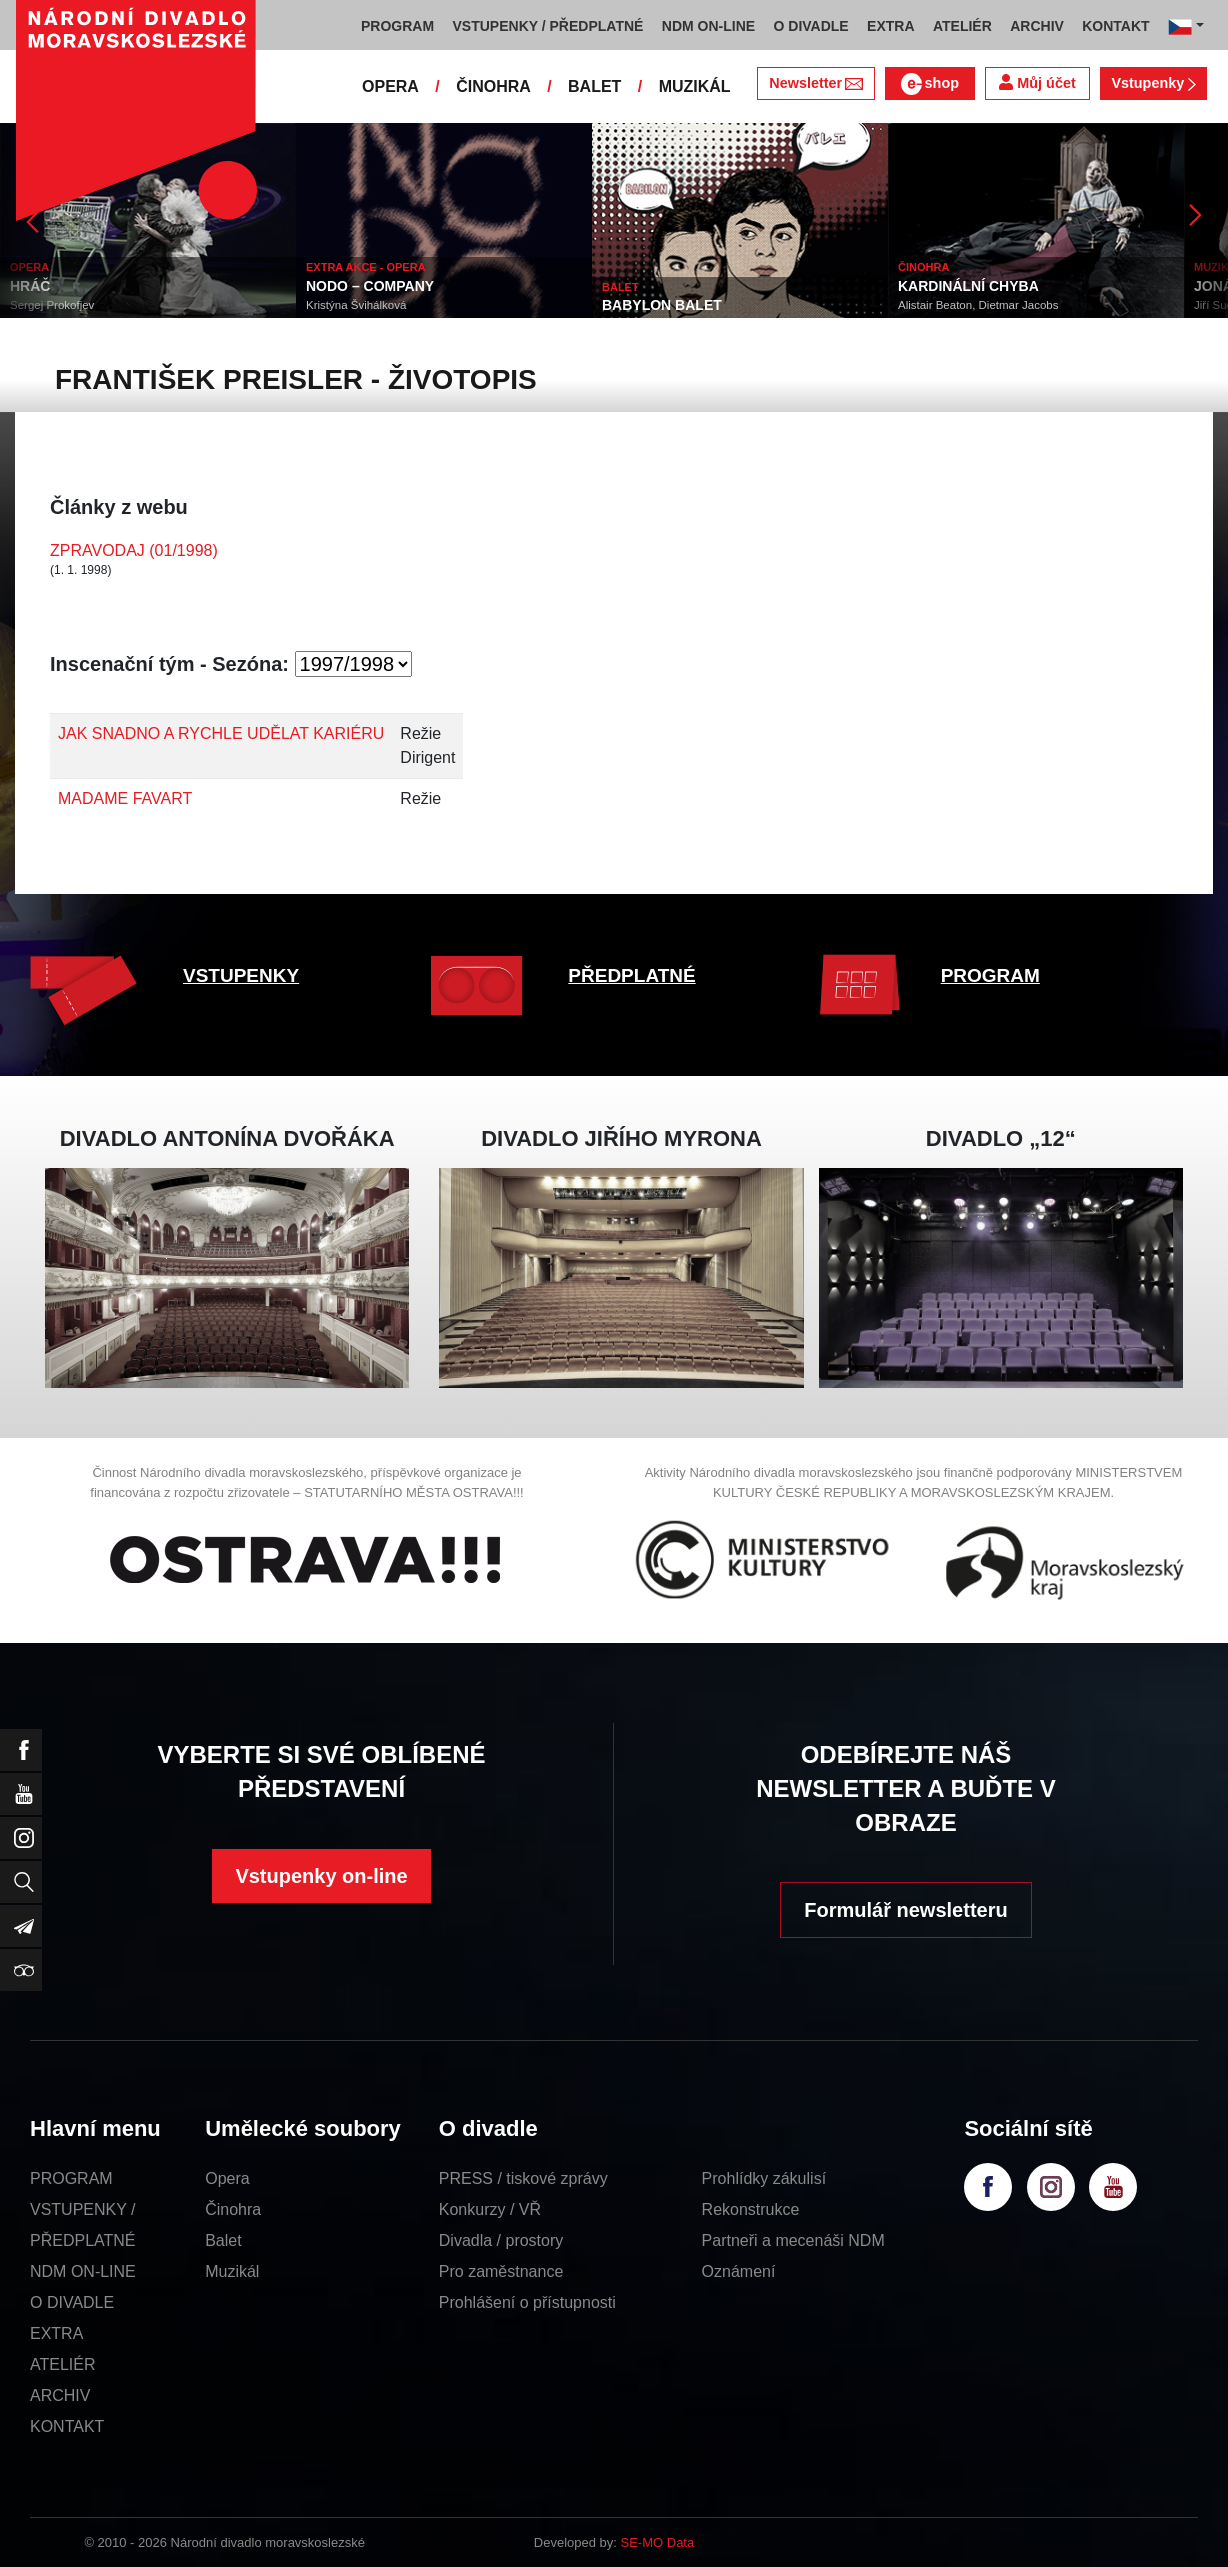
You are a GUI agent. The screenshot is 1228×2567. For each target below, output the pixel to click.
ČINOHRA (493, 86)
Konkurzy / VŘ (490, 2209)
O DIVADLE (72, 2302)
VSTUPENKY (241, 975)
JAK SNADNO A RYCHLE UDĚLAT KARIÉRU (221, 733)
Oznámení (739, 2271)
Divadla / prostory (501, 2240)
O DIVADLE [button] (811, 26)
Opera (227, 2178)
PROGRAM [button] (397, 26)
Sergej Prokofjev (52, 305)
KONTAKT (67, 2426)
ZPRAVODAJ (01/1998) (134, 550)
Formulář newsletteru (905, 1910)
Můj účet (1037, 82)
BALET (594, 86)
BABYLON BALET (662, 305)
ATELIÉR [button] (962, 26)
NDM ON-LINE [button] (708, 26)
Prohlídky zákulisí (764, 2178)
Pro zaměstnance (501, 2271)
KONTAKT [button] (1115, 26)
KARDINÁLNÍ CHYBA (968, 286)
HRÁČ (30, 286)
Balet (223, 2240)
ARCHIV (60, 2395)
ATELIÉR (63, 2364)
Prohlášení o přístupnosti (527, 2302)
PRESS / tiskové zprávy (523, 2178)
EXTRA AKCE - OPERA (366, 267)
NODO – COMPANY (370, 286)
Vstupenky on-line (321, 1876)
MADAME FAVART (125, 798)
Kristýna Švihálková (356, 305)
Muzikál (232, 2271)
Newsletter (815, 83)
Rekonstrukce (751, 2209)
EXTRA (56, 2333)
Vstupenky (1153, 83)
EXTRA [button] (890, 26)
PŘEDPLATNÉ (631, 975)
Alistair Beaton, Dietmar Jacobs (978, 305)
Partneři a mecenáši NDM (793, 2240)
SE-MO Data (658, 2542)
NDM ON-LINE (83, 2271)
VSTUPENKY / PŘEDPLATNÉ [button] (548, 26)
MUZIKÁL (695, 86)
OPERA (390, 86)
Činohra (233, 2209)
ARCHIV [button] (1037, 26)
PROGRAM (990, 975)
